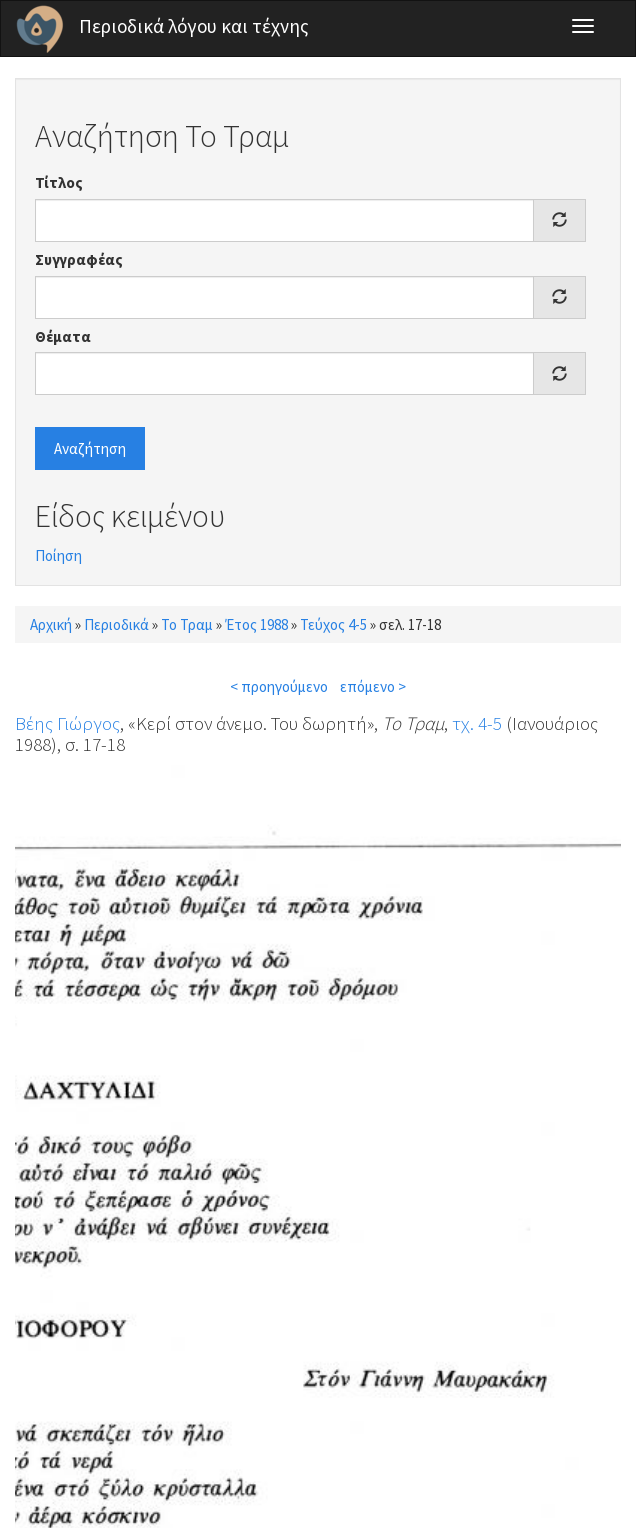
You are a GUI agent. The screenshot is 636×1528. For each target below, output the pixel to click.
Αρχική (51, 624)
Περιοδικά (116, 624)
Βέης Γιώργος (67, 723)
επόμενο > (373, 686)
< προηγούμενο (279, 686)
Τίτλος (59, 182)
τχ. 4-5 (477, 723)
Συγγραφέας (79, 259)
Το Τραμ (187, 624)
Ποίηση (58, 555)
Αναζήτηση (90, 448)
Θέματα (63, 336)
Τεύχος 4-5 (333, 624)
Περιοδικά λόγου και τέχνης (194, 26)
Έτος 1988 (256, 624)
